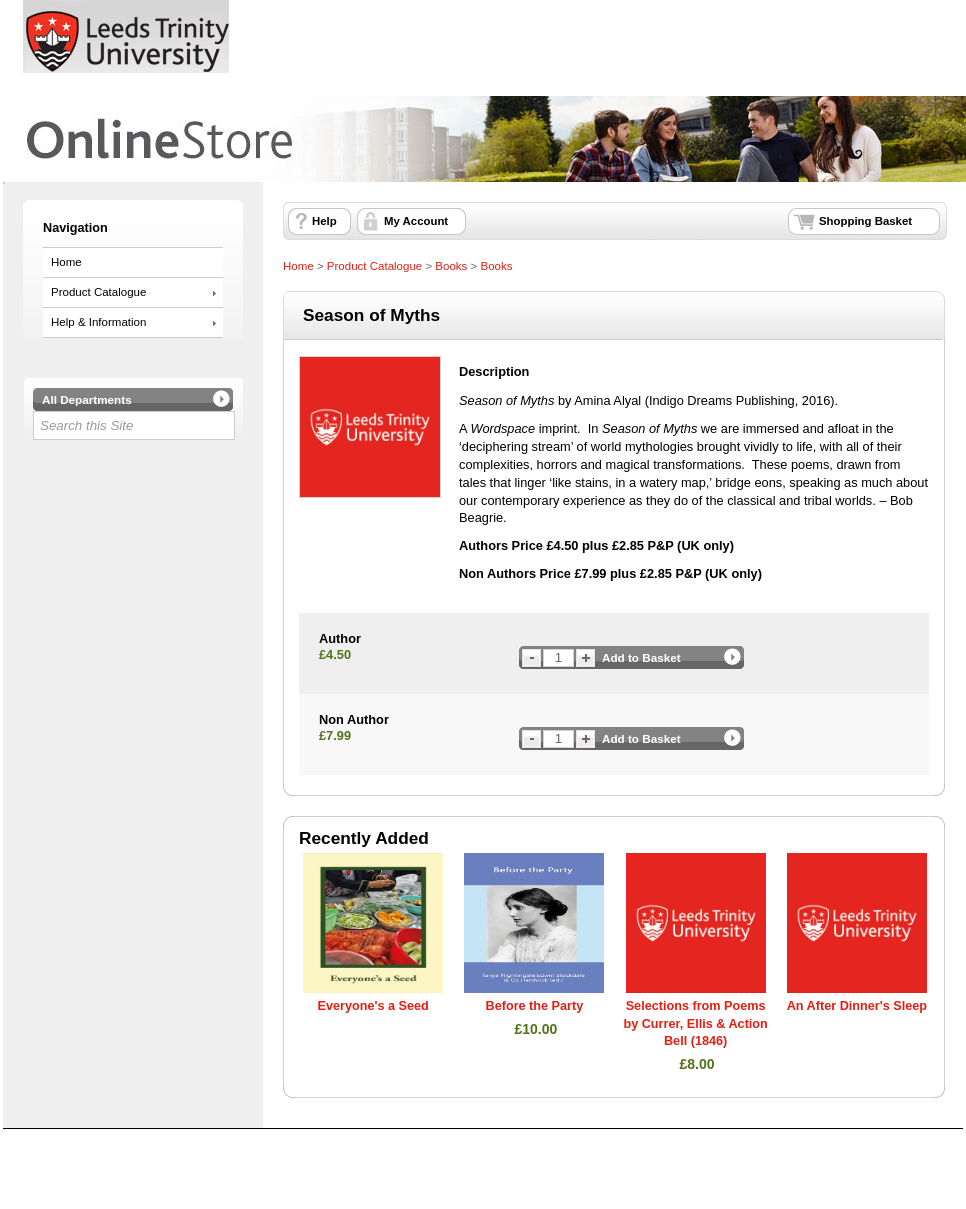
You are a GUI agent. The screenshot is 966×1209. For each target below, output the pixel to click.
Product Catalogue (98, 292)
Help (324, 221)
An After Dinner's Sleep (857, 1006)
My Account (416, 221)
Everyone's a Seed (372, 1006)
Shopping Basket (865, 221)
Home (66, 262)
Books (451, 266)
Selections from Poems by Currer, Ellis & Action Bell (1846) (695, 1023)
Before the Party (535, 1006)
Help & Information (98, 322)
